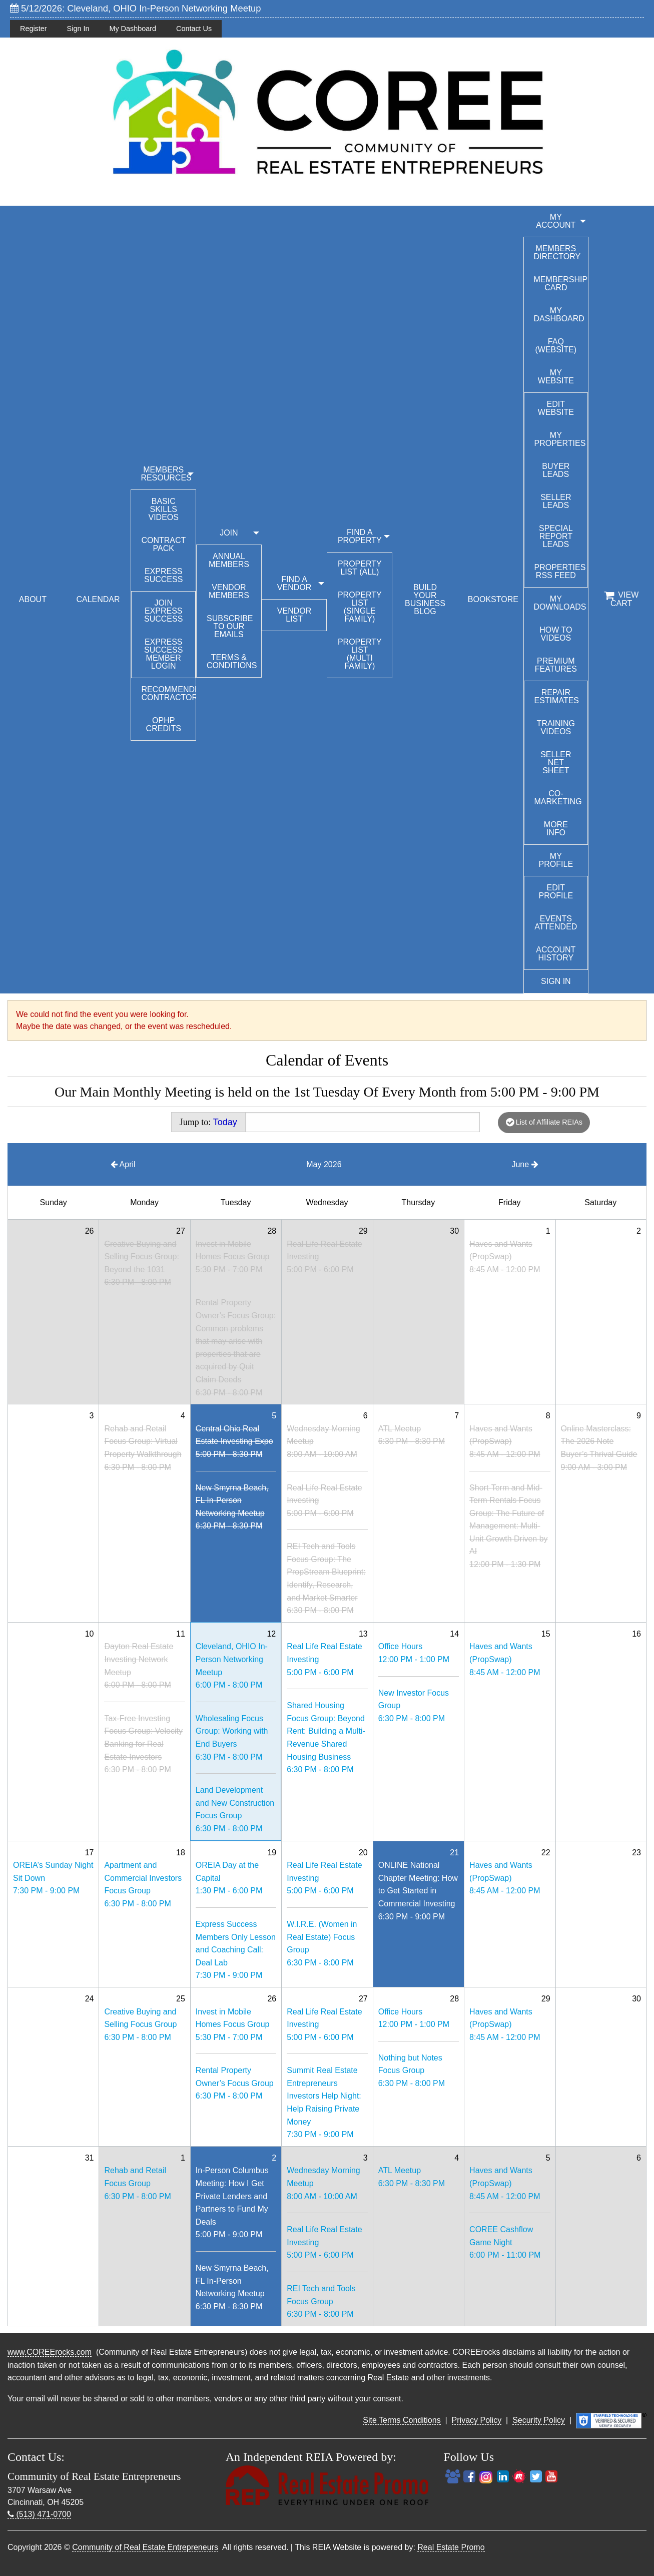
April (123, 1164)
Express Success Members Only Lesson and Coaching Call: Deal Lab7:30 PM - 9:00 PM (236, 1949)
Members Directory (557, 252)
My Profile (556, 860)
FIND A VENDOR (294, 583)
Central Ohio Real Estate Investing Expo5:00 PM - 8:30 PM (234, 1441)
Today (225, 1122)
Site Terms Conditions (401, 2420)
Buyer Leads (555, 470)
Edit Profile (556, 891)
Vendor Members (229, 591)
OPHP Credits (163, 724)
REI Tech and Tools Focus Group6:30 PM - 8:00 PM (321, 2301)
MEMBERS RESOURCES (166, 473)
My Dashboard (132, 29)
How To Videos (555, 634)
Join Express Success (163, 611)
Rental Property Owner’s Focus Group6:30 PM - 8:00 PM (235, 2083)
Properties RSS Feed (560, 571)
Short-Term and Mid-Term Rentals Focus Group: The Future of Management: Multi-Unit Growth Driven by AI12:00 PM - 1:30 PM (508, 1526)
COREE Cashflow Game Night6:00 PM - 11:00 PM (504, 2242)
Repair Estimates (556, 696)
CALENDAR (98, 599)
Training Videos (556, 727)
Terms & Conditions (232, 661)
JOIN (229, 533)
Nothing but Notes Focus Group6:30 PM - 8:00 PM (411, 2070)
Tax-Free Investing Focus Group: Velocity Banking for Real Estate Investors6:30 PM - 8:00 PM (143, 1744)
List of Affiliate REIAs (544, 1122)
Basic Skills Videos (163, 509)
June (524, 1164)
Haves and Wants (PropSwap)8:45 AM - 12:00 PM (504, 1257)
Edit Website (556, 408)
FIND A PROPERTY (360, 536)
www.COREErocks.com (50, 2352)
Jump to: (208, 1122)
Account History (555, 953)
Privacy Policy (477, 2420)
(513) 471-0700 (39, 2514)
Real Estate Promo (450, 2547)
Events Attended (555, 922)
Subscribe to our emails (230, 626)
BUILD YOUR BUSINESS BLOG (425, 599)
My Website (556, 376)
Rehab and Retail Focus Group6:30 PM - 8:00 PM (137, 2183)
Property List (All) (360, 568)
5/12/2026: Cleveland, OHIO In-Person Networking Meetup (135, 8)
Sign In (78, 29)
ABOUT (33, 599)
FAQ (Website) (556, 345)
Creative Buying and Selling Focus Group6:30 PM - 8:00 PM (140, 2024)
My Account (555, 221)
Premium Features (556, 665)
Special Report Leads (556, 536)
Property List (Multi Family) (360, 654)
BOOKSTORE (493, 599)
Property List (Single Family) (360, 607)
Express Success (163, 575)
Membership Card (561, 283)
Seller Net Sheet (555, 762)
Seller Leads (555, 501)
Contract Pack (163, 544)
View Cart (621, 599)
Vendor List (294, 615)
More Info (556, 828)
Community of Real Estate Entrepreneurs (145, 2547)
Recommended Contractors (168, 693)
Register (33, 29)
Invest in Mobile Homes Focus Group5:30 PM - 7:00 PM (233, 1257)
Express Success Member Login (163, 654)
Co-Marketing (558, 797)
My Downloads (560, 603)
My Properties (560, 439)
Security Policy (538, 2420)
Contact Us (194, 29)
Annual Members (229, 560)
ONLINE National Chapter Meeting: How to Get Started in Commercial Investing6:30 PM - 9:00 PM (418, 1890)
